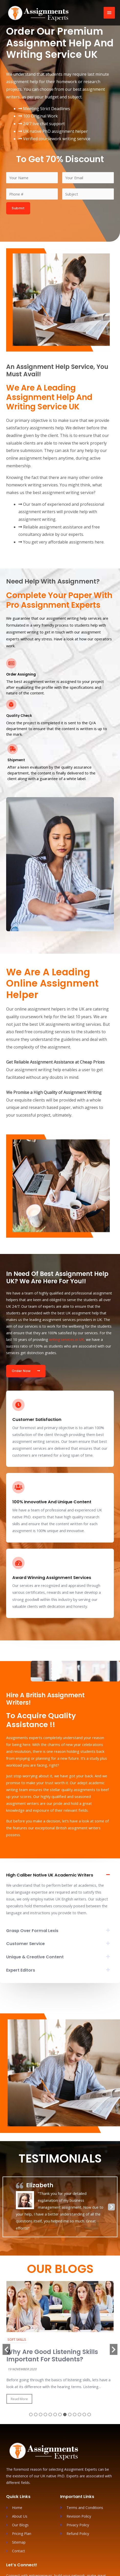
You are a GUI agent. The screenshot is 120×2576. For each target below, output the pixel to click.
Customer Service (25, 1944)
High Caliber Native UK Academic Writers (49, 1875)
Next (113, 2349)
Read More (57, 2399)
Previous (6, 2349)
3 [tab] (40, 2414)
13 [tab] (89, 2414)
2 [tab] (35, 2414)
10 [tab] (74, 2414)
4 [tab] (45, 2414)
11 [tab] (79, 2414)
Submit (18, 208)
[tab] (60, 1875)
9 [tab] (69, 2414)
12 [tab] (84, 2414)
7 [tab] (60, 2414)
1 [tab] (30, 2414)
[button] (26, 1371)
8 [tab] (65, 2414)
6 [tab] (55, 2414)
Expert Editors (20, 1970)
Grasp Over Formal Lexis (32, 1931)
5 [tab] (50, 2414)
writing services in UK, (67, 1339)
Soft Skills (55, 2339)
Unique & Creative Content (35, 1957)
